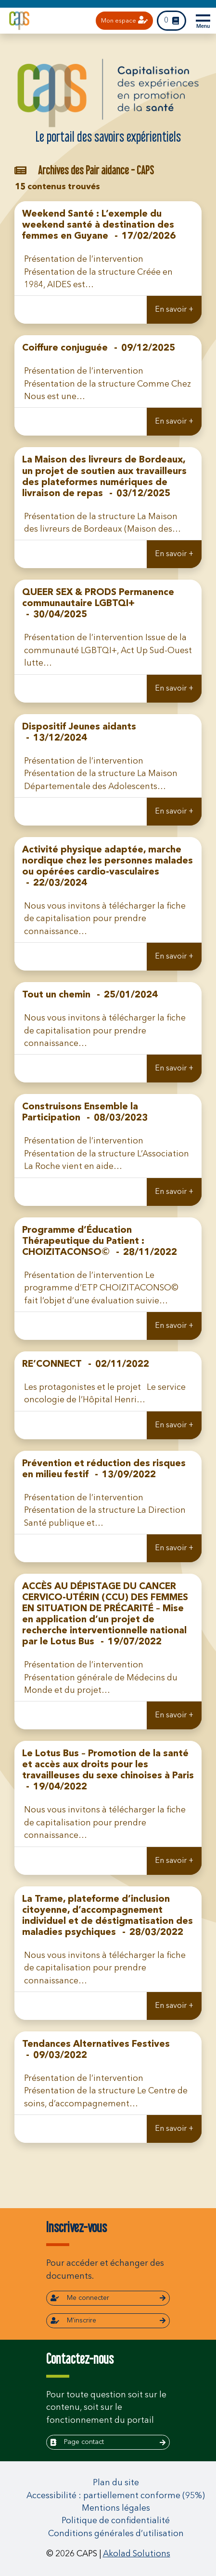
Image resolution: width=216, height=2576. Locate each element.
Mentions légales (116, 2508)
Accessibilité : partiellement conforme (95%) (115, 2496)
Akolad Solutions (136, 2554)
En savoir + (174, 310)
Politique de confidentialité (116, 2521)
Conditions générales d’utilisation (116, 2534)
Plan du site (116, 2483)
